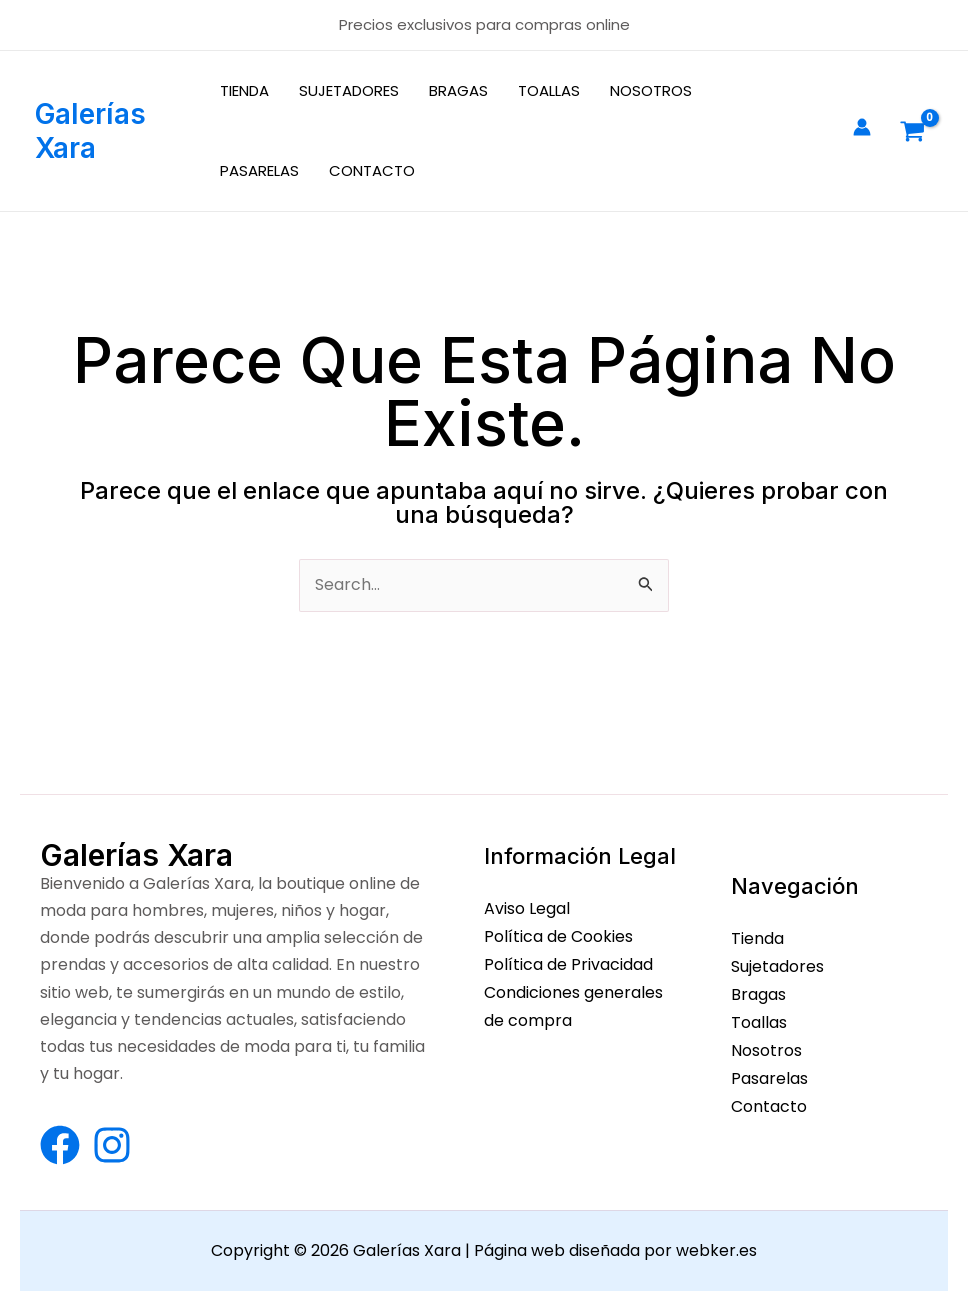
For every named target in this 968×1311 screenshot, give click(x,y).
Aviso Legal (527, 908)
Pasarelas (769, 1074)
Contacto (769, 1101)
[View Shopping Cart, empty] (912, 131)
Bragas (758, 992)
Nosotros (766, 1047)
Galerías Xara (90, 131)
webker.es (716, 1251)
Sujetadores (777, 965)
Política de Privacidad (568, 962)
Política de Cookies (558, 935)
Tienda (757, 938)
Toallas (759, 1020)
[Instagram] (112, 1145)
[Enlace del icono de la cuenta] (862, 127)
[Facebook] (60, 1145)
